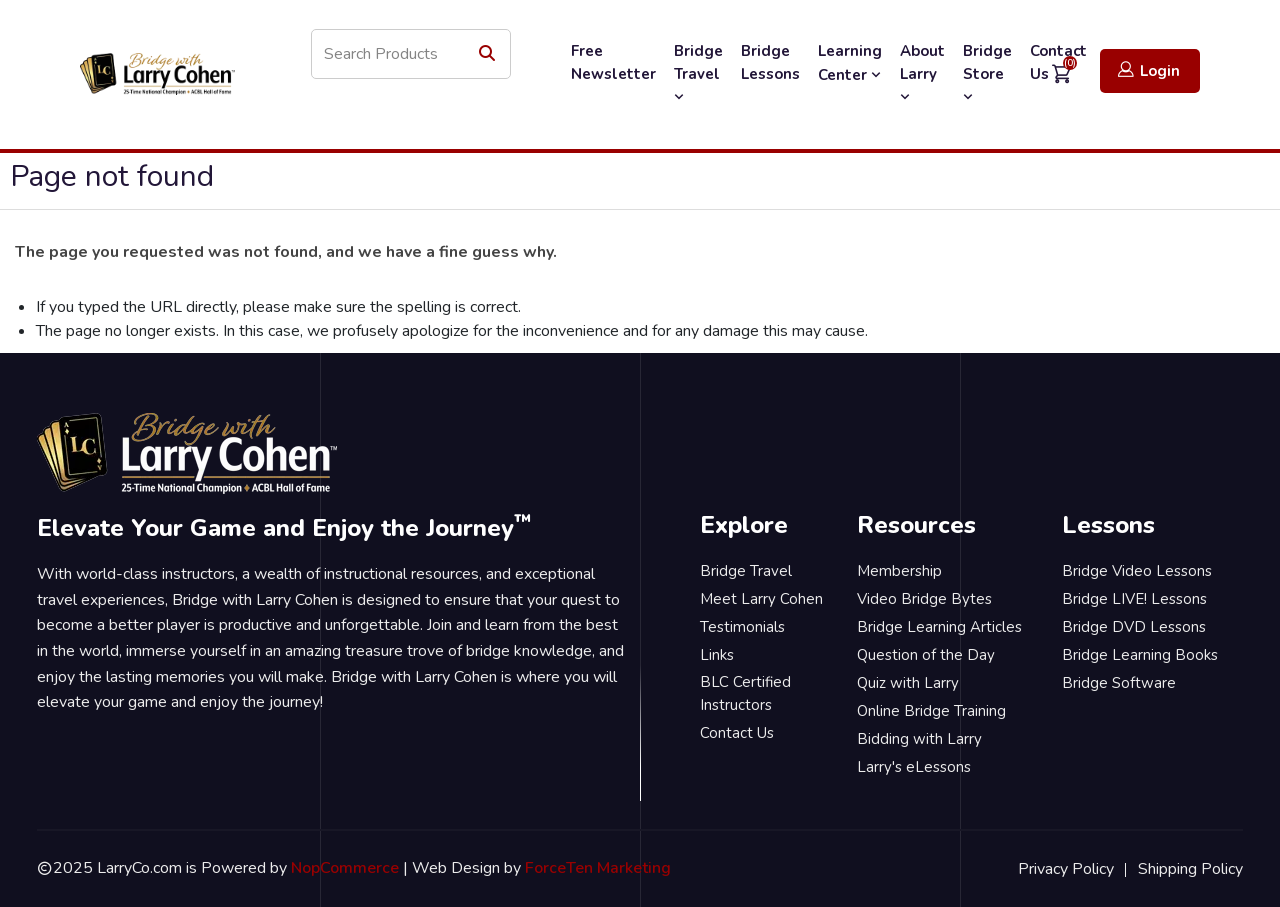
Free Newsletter (613, 62)
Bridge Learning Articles (939, 627)
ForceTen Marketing (598, 868)
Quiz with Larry (908, 683)
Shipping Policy (1190, 869)
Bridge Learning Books (1140, 655)
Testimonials (742, 627)
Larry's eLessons (914, 767)
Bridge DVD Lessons (1134, 627)
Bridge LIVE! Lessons (1134, 599)
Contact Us (737, 733)
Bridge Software (1119, 683)
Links (717, 655)
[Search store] (411, 54)
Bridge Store (987, 73)
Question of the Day (926, 655)
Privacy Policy (1066, 869)
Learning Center (850, 63)
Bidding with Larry (919, 739)
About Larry (922, 73)
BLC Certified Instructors (745, 693)
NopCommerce (345, 868)
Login (1149, 70)
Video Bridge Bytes (924, 599)
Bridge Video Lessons (1137, 571)
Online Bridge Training (931, 711)
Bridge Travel (698, 73)
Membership (899, 571)
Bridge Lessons (770, 62)
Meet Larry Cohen (761, 599)
